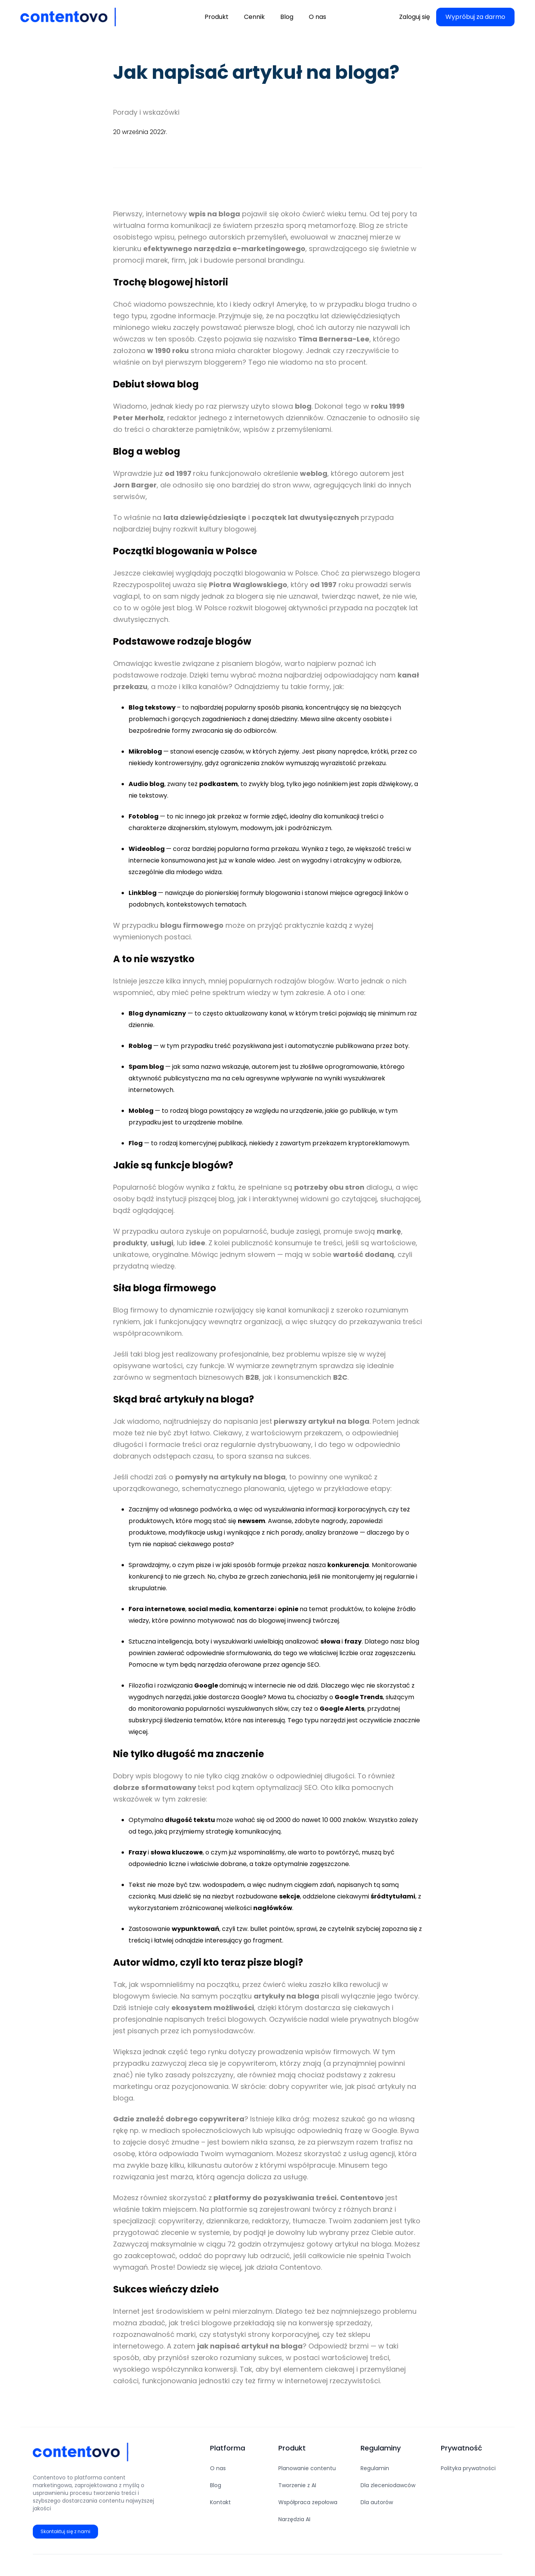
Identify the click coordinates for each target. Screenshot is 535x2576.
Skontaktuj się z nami (65, 2531)
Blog (215, 2485)
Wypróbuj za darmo (475, 16)
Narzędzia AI (294, 2519)
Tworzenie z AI (297, 2485)
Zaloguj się (414, 16)
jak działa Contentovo (283, 2267)
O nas (218, 2468)
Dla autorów (377, 2502)
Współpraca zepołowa (307, 2502)
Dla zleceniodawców (388, 2485)
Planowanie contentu (307, 2468)
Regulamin (375, 2468)
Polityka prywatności (468, 2468)
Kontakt (220, 2502)
